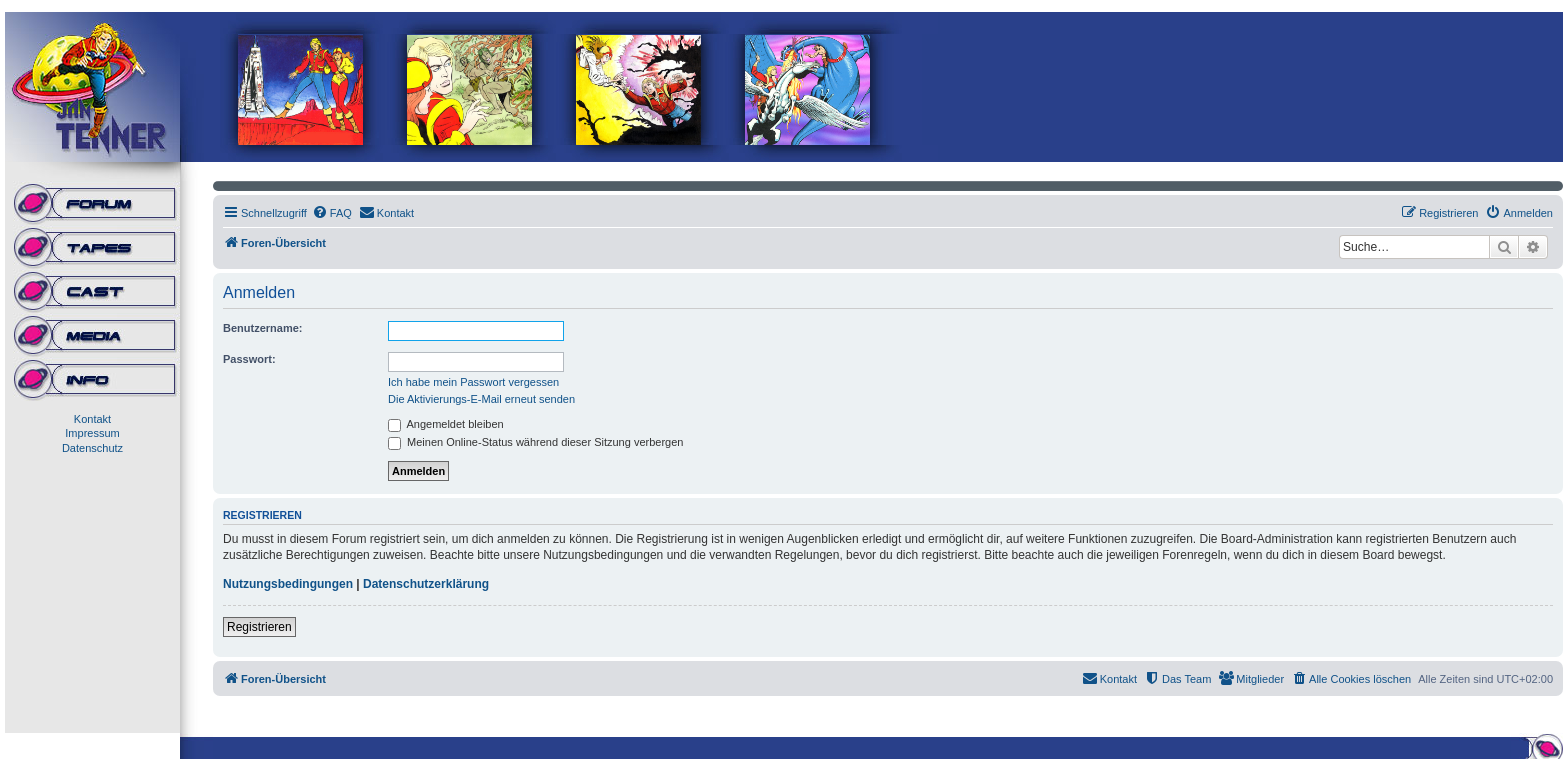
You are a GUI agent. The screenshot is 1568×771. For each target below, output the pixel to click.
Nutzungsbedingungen (288, 584)
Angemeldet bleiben (446, 424)
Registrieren (259, 627)
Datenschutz (92, 448)
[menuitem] (332, 213)
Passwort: (249, 359)
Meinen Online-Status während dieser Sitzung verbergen (535, 442)
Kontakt (92, 419)
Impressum (92, 433)
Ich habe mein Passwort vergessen (473, 382)
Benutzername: (262, 328)
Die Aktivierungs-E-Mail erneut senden (481, 399)
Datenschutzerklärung (426, 584)
